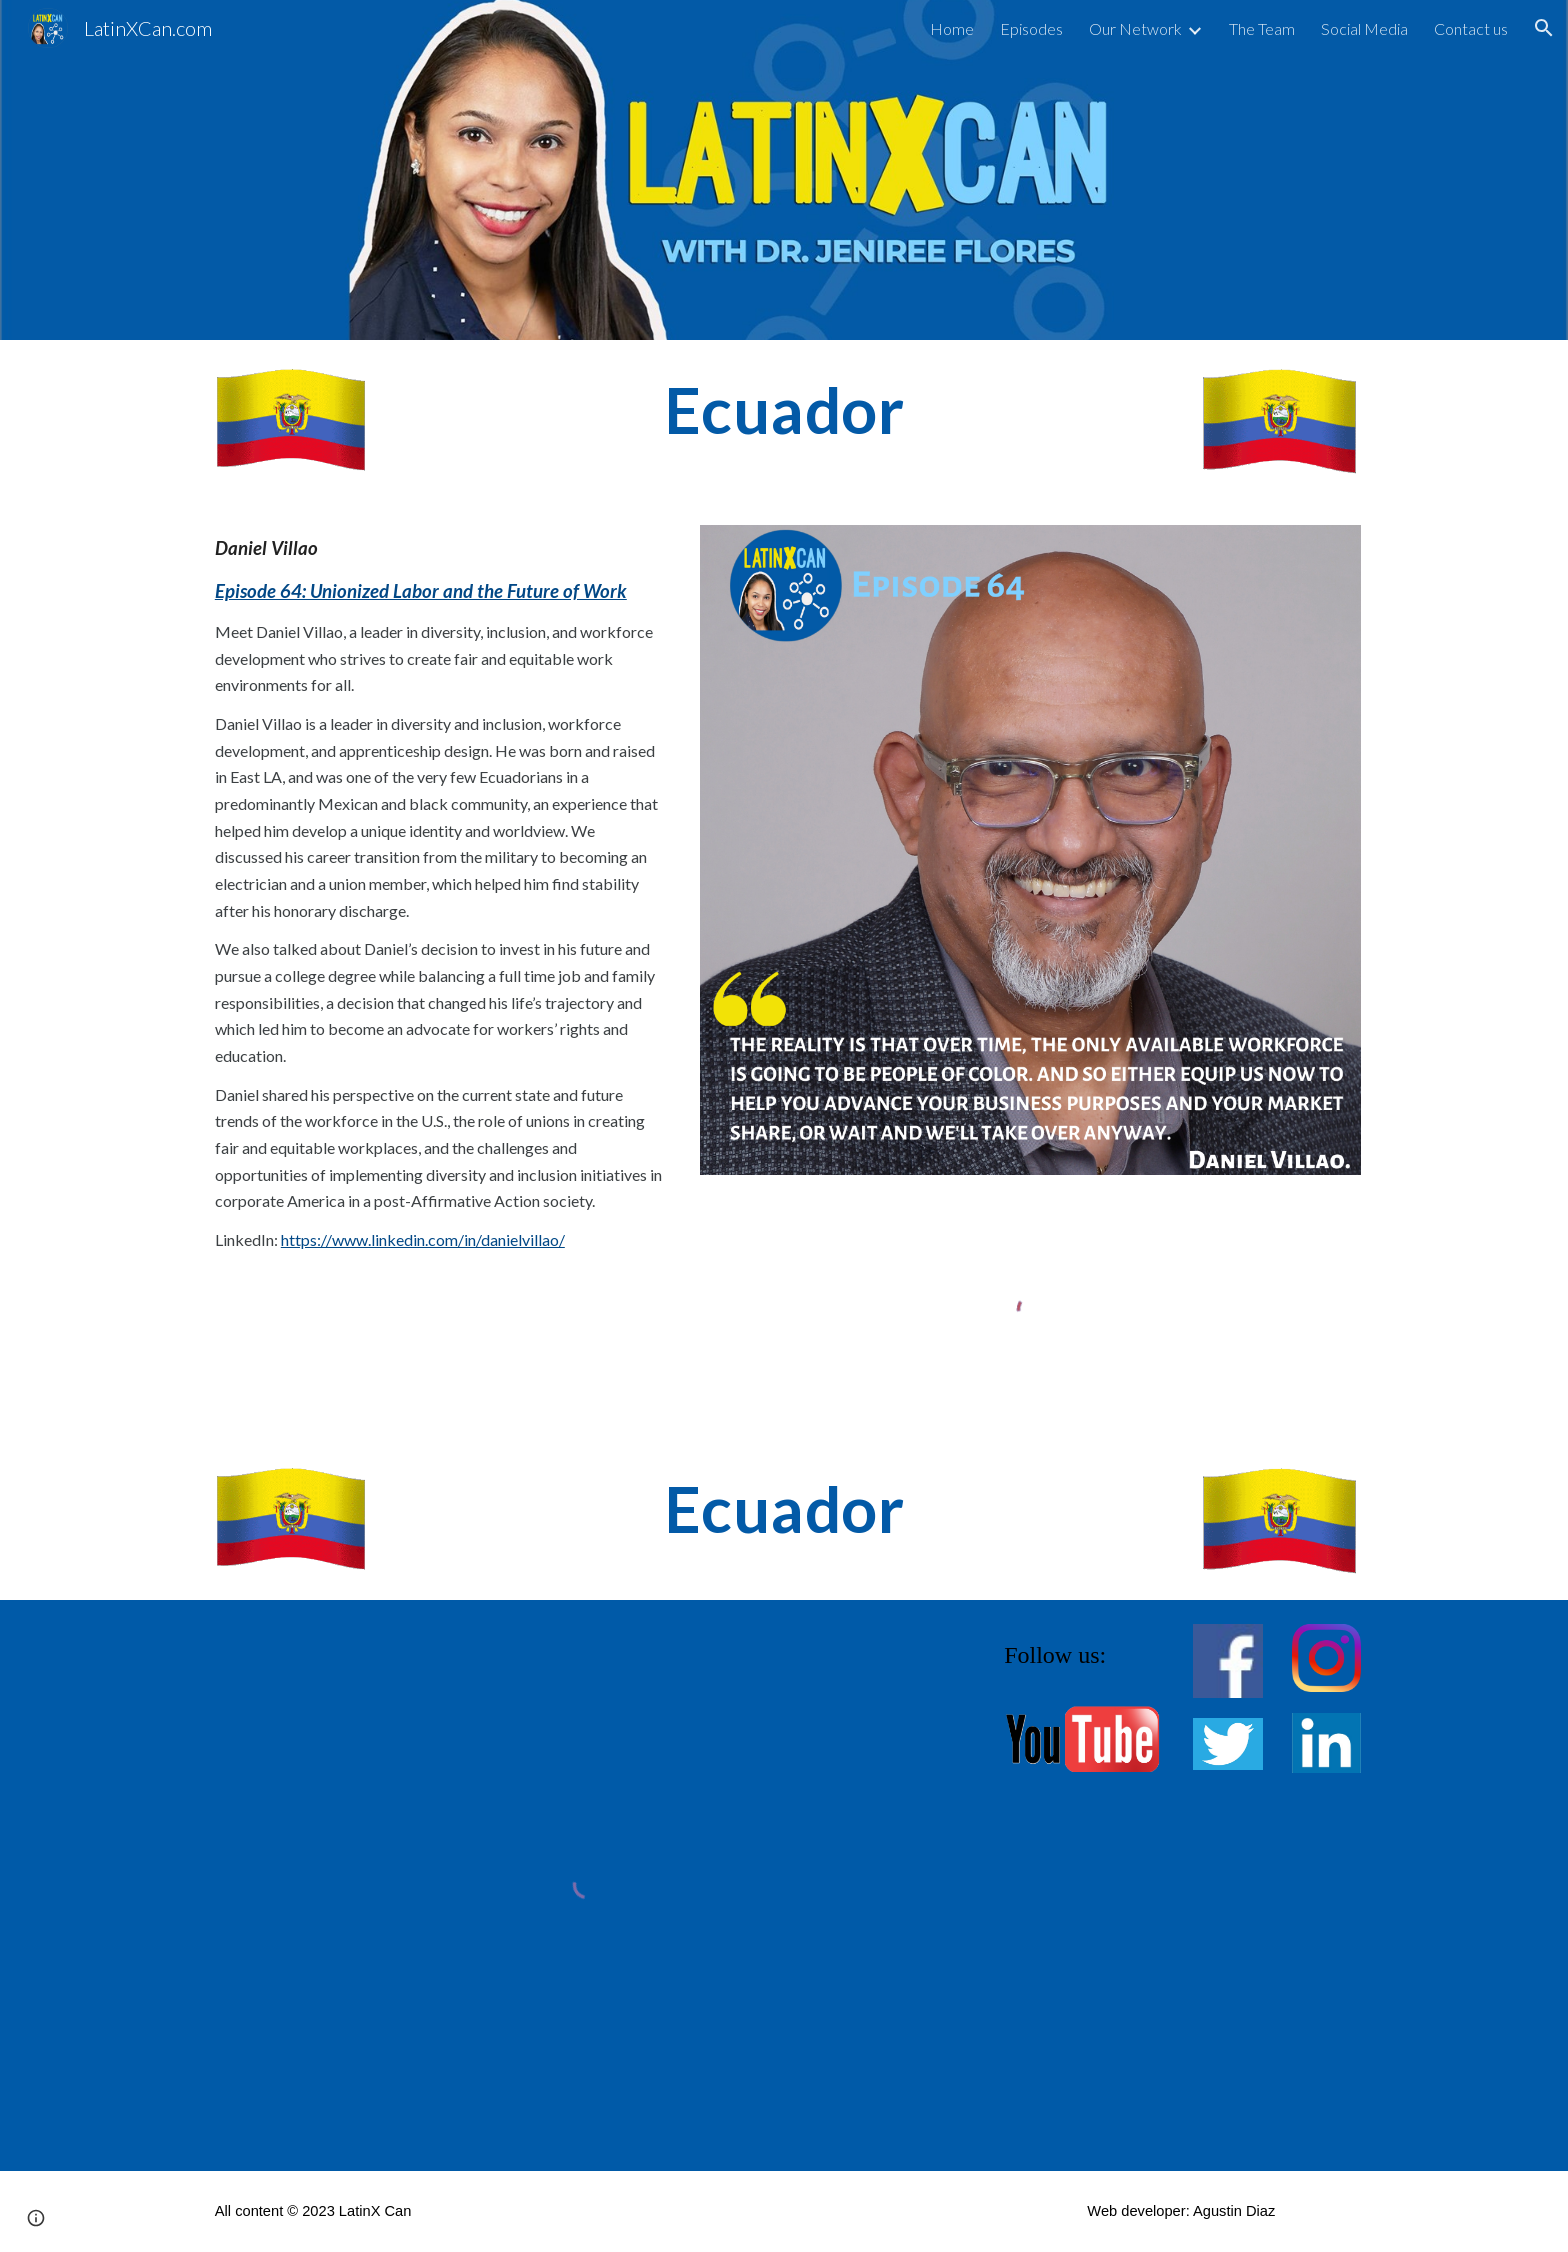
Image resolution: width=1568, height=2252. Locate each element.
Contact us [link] (1471, 28)
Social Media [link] (1364, 28)
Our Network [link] (1135, 28)
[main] (784, 410)
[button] (1544, 28)
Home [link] (952, 28)
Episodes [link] (1031, 28)
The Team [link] (1262, 28)
